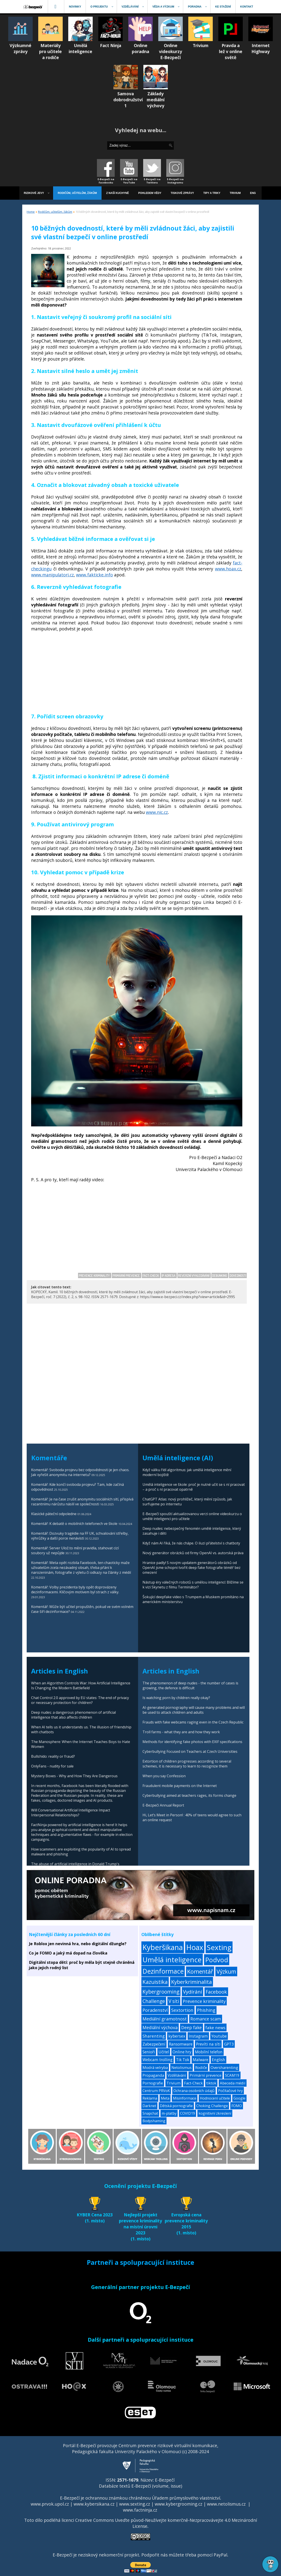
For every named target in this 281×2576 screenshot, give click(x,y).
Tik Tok (182, 2059)
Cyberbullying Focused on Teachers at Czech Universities (190, 1751)
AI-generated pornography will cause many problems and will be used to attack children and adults (194, 1710)
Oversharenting (224, 2067)
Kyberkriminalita (191, 1981)
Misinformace (184, 2098)
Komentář (200, 1971)
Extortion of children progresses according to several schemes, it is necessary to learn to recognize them (187, 1764)
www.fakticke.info (94, 575)
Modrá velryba (155, 2067)
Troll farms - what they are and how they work (181, 1731)
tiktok (211, 2083)
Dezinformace (163, 1971)
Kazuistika (155, 1981)
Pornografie (153, 2083)
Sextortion (182, 2010)
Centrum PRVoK (156, 2090)
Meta (165, 2098)
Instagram (198, 2036)
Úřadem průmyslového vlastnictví (186, 2498)
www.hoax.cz (228, 569)
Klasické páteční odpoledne (53, 1513)
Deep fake (191, 2027)
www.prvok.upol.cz (50, 2504)
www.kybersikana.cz (94, 2504)
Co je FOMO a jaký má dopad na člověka (68, 1953)
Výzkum (226, 1971)
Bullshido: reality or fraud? (53, 1756)
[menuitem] (33, 6)
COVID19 (187, 2113)
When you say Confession (164, 1775)
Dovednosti (238, 1275)
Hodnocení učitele (215, 2098)
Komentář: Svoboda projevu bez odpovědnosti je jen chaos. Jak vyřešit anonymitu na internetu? (80, 1472)
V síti (174, 2001)
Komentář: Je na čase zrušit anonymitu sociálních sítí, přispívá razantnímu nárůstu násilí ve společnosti (82, 1501)
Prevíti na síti (208, 2044)
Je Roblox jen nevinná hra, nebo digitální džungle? (77, 1943)
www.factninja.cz (140, 2510)
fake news (215, 2027)
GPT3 (229, 2044)
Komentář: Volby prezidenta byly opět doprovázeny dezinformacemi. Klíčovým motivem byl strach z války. (75, 1589)
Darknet (149, 2105)
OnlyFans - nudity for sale (52, 1766)
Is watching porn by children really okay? (176, 1697)
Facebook (216, 1991)
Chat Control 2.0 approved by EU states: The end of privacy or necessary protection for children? (80, 1700)
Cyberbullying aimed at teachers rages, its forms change (189, 1795)
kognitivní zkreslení (215, 2113)
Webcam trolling (158, 2059)
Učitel (164, 2051)
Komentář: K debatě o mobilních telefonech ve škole (74, 1523)
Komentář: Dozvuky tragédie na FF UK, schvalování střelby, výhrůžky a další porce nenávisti (79, 1536)
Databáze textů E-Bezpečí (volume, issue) (140, 2486)
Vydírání (192, 1991)
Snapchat (150, 2113)
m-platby (169, 2113)
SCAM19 (232, 2075)
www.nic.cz (157, 812)
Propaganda (153, 2075)
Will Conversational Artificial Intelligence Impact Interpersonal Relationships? (70, 1812)
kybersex (176, 2036)
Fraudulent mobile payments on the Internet (180, 1785)
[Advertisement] (137, 1337)
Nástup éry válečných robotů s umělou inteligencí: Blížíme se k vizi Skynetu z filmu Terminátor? (193, 1585)
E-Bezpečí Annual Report (163, 1805)
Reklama (150, 2098)
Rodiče (201, 2067)
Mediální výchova (160, 2027)
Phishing (206, 2010)
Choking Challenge (212, 2105)
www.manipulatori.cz (52, 575)
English (218, 2059)
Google (239, 2098)
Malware (200, 2059)
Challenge (154, 2001)
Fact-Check (151, 1275)
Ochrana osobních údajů (194, 2090)
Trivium (174, 2083)
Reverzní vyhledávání (194, 1275)
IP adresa (169, 1275)
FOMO (236, 2105)
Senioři (149, 2051)
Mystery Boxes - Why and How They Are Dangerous (74, 1775)
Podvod (216, 1959)
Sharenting (154, 2036)
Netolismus (181, 2067)
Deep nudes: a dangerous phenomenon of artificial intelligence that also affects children (73, 1715)
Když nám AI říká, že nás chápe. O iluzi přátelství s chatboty (191, 1543)
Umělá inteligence (172, 1959)
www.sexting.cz (134, 2504)
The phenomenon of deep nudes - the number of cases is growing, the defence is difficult (190, 1685)
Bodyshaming (154, 2120)
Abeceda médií (232, 2083)
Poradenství (155, 2010)
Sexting (219, 1947)
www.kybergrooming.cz (178, 2504)
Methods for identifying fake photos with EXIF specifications (192, 1741)
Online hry (182, 2051)
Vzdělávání (177, 2075)
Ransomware (181, 2044)
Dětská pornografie (176, 2105)
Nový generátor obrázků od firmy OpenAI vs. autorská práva (193, 1552)
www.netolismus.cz (226, 2504)
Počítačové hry (230, 2090)
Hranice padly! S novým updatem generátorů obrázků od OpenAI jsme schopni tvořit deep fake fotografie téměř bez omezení (192, 1567)
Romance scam (205, 2019)
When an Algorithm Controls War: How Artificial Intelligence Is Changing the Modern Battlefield (80, 1685)
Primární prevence (126, 1275)
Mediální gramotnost (165, 2019)
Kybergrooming (161, 1991)
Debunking (220, 1275)
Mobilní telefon (209, 2051)
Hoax (194, 1947)
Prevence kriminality (94, 1275)
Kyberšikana (163, 1947)
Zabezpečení (154, 2044)
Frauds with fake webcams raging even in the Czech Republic (193, 1722)
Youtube (219, 2036)
